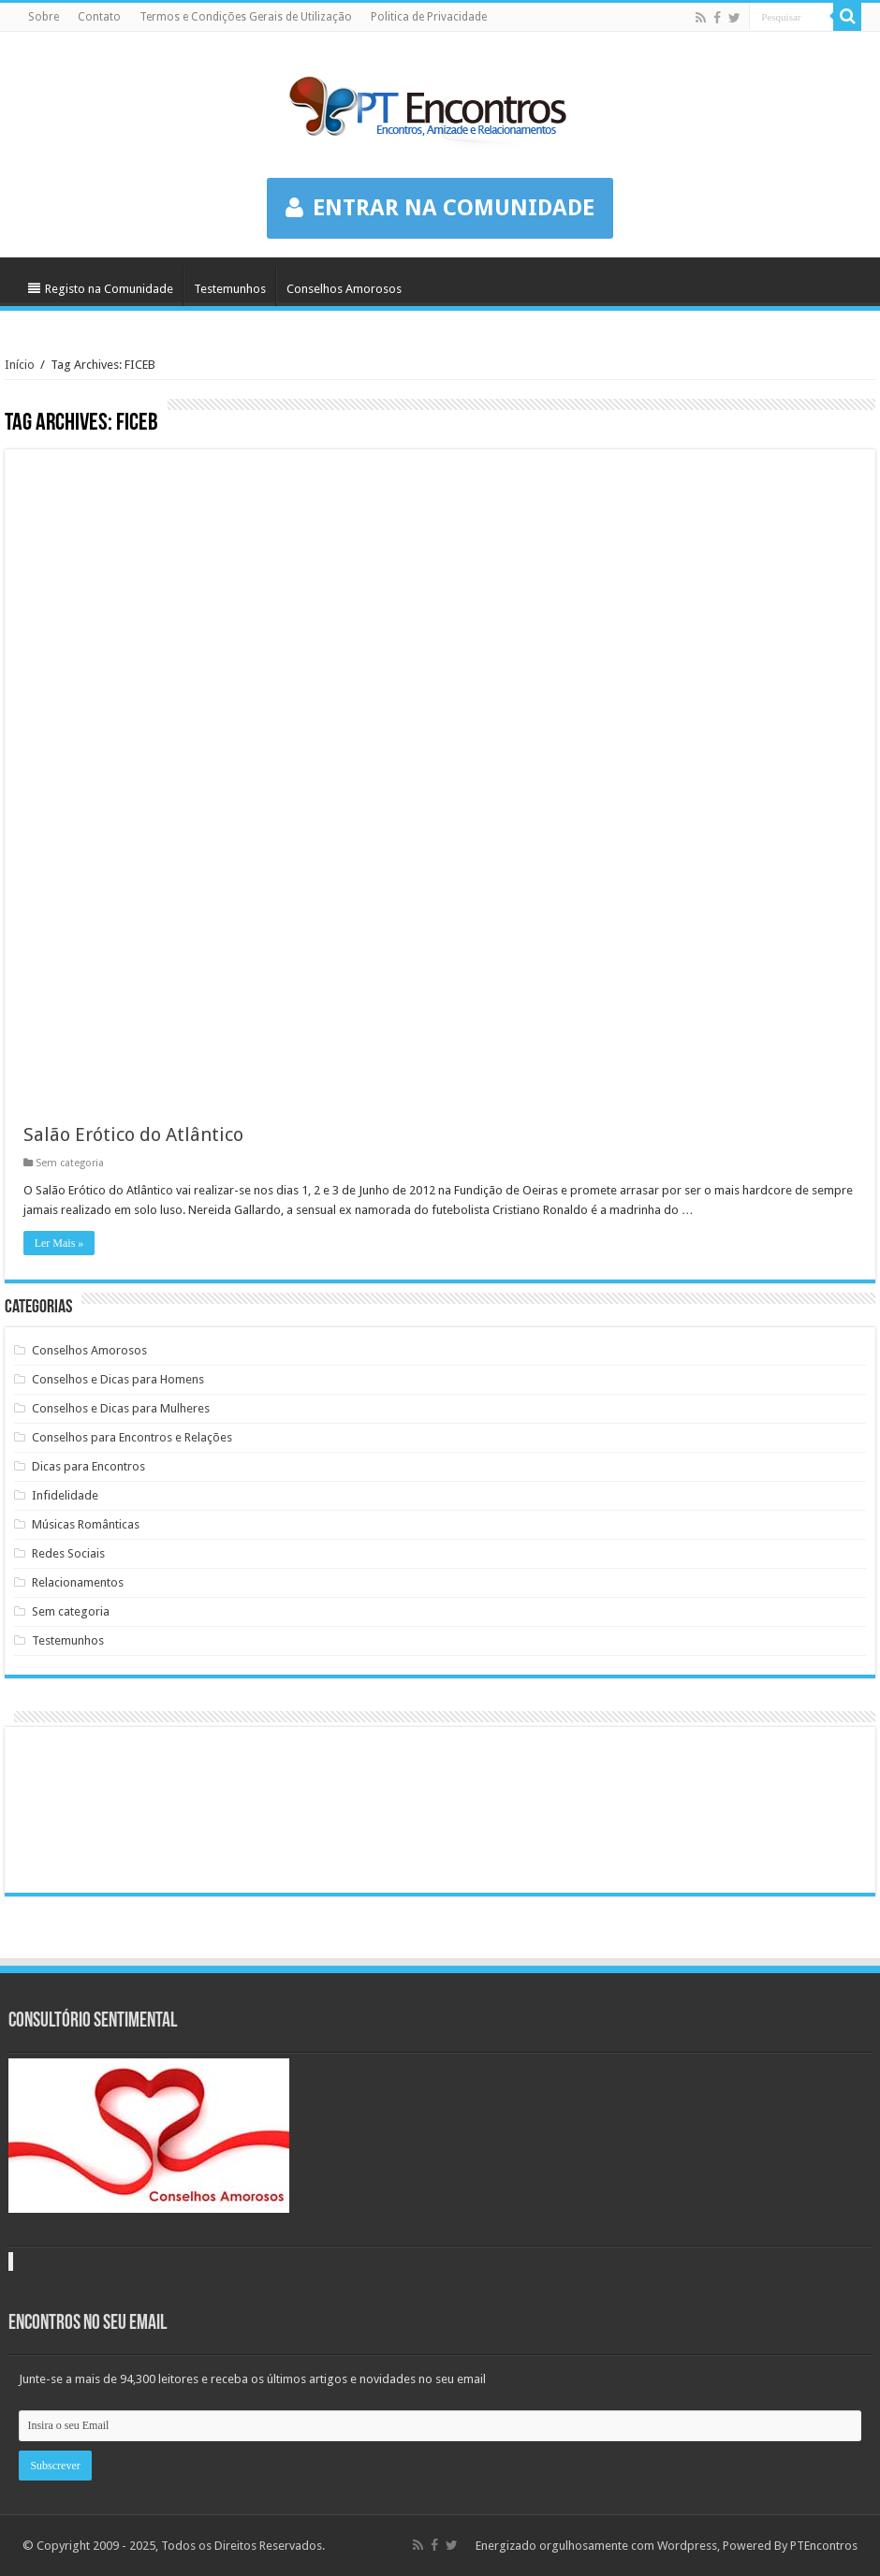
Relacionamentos (78, 1582)
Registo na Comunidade (100, 289)
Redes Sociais (68, 1553)
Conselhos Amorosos (344, 289)
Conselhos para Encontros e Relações (132, 1437)
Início (20, 365)
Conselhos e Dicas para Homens (118, 1379)
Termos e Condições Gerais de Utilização (245, 16)
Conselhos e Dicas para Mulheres (121, 1408)
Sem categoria (70, 1163)
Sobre (43, 16)
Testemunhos (230, 289)
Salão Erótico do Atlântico (133, 1134)
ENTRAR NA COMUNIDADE (440, 208)
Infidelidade (65, 1495)
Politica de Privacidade (429, 16)
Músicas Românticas (85, 1524)
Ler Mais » (59, 1243)
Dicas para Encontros (88, 1466)
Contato (99, 16)
